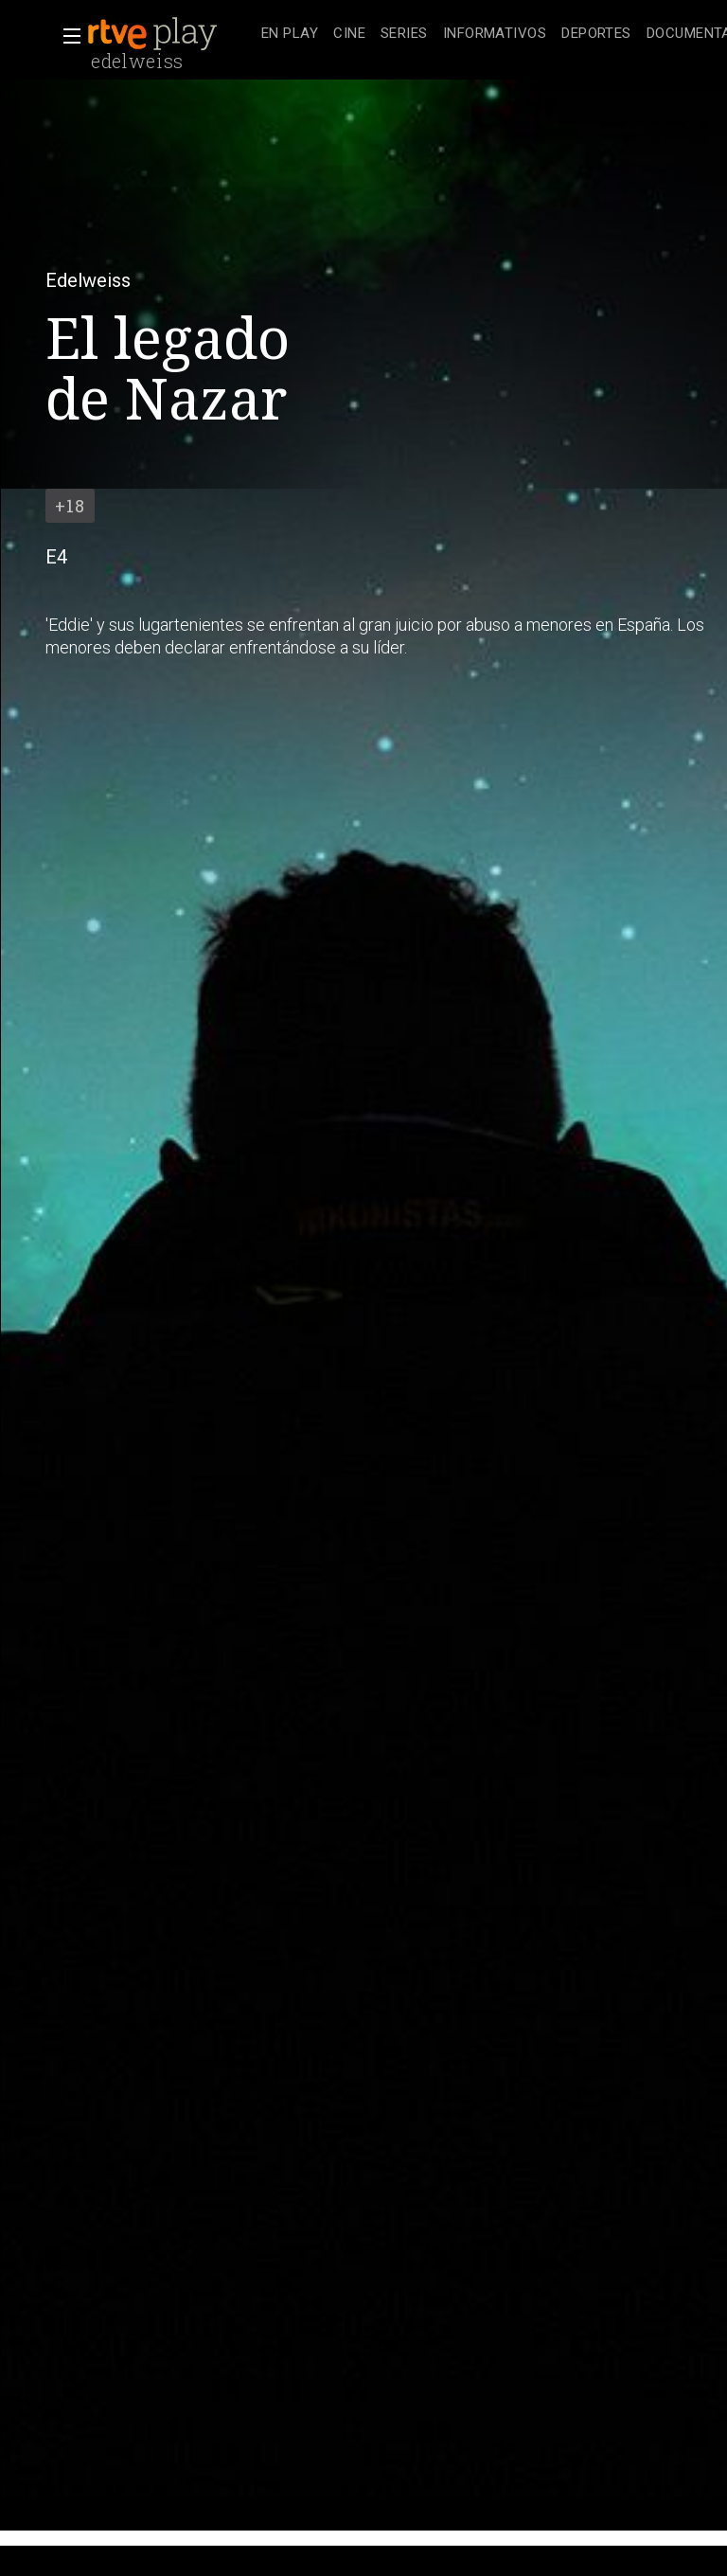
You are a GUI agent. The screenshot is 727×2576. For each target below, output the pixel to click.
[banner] (170, 34)
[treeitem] (289, 34)
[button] (66, 36)
